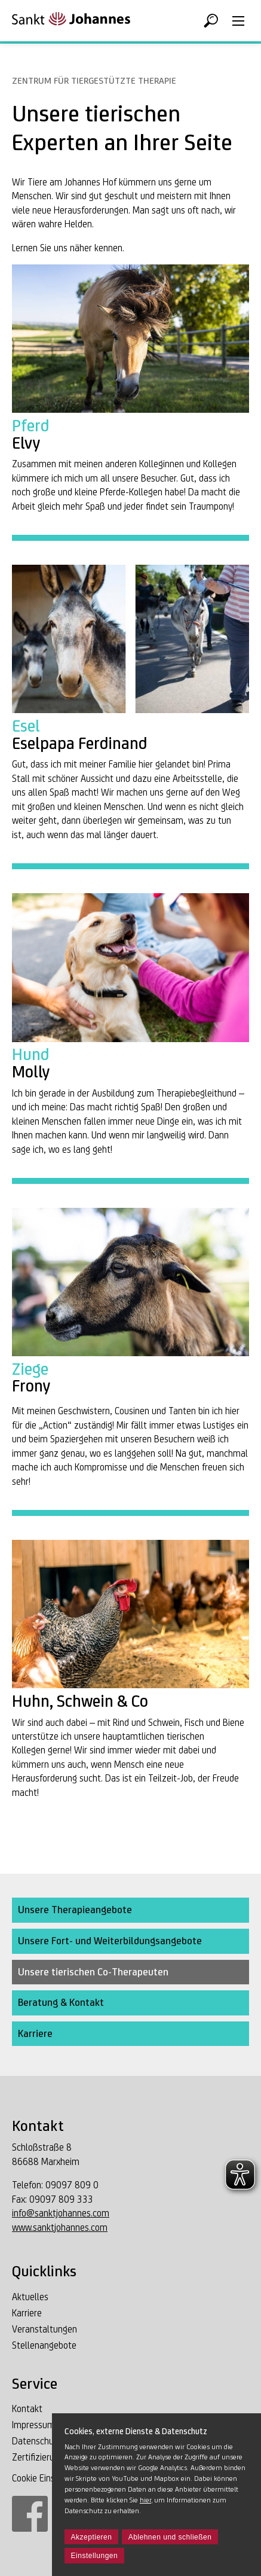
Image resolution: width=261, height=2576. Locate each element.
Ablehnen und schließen (170, 2537)
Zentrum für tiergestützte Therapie (94, 80)
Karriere (27, 2313)
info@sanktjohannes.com (60, 2213)
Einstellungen (94, 2555)
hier (145, 2500)
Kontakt (27, 2409)
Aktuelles (30, 2297)
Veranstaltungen (44, 2329)
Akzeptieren (91, 2537)
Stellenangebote (44, 2345)
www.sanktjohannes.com (60, 2227)
